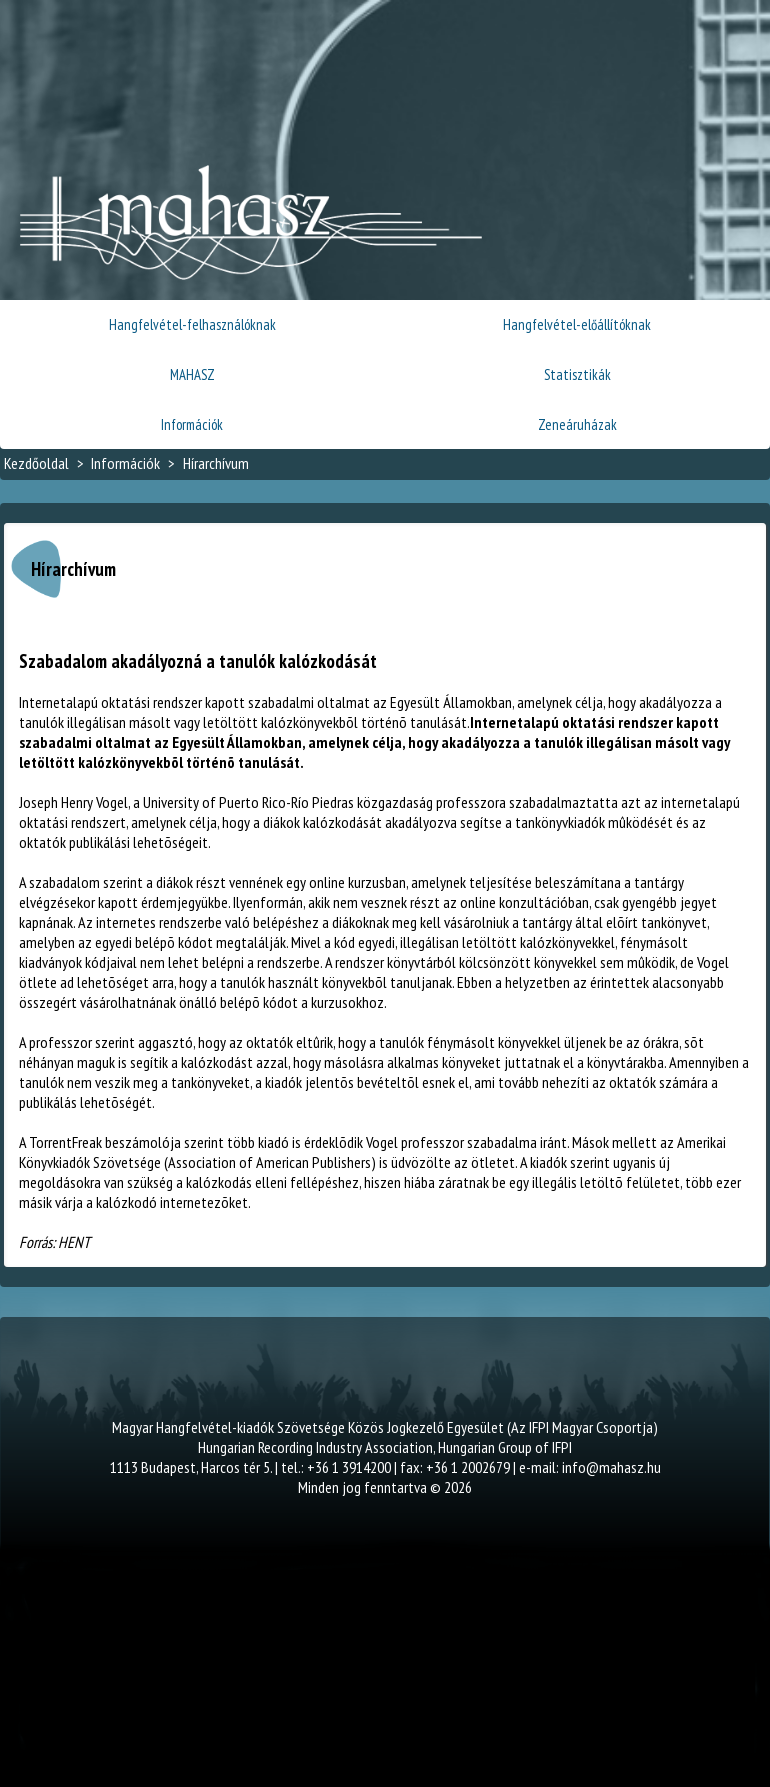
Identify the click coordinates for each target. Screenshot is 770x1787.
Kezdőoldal (36, 463)
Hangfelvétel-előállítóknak (577, 324)
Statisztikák (577, 374)
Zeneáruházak (577, 424)
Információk (192, 424)
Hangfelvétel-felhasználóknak (192, 324)
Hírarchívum (216, 463)
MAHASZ (192, 374)
